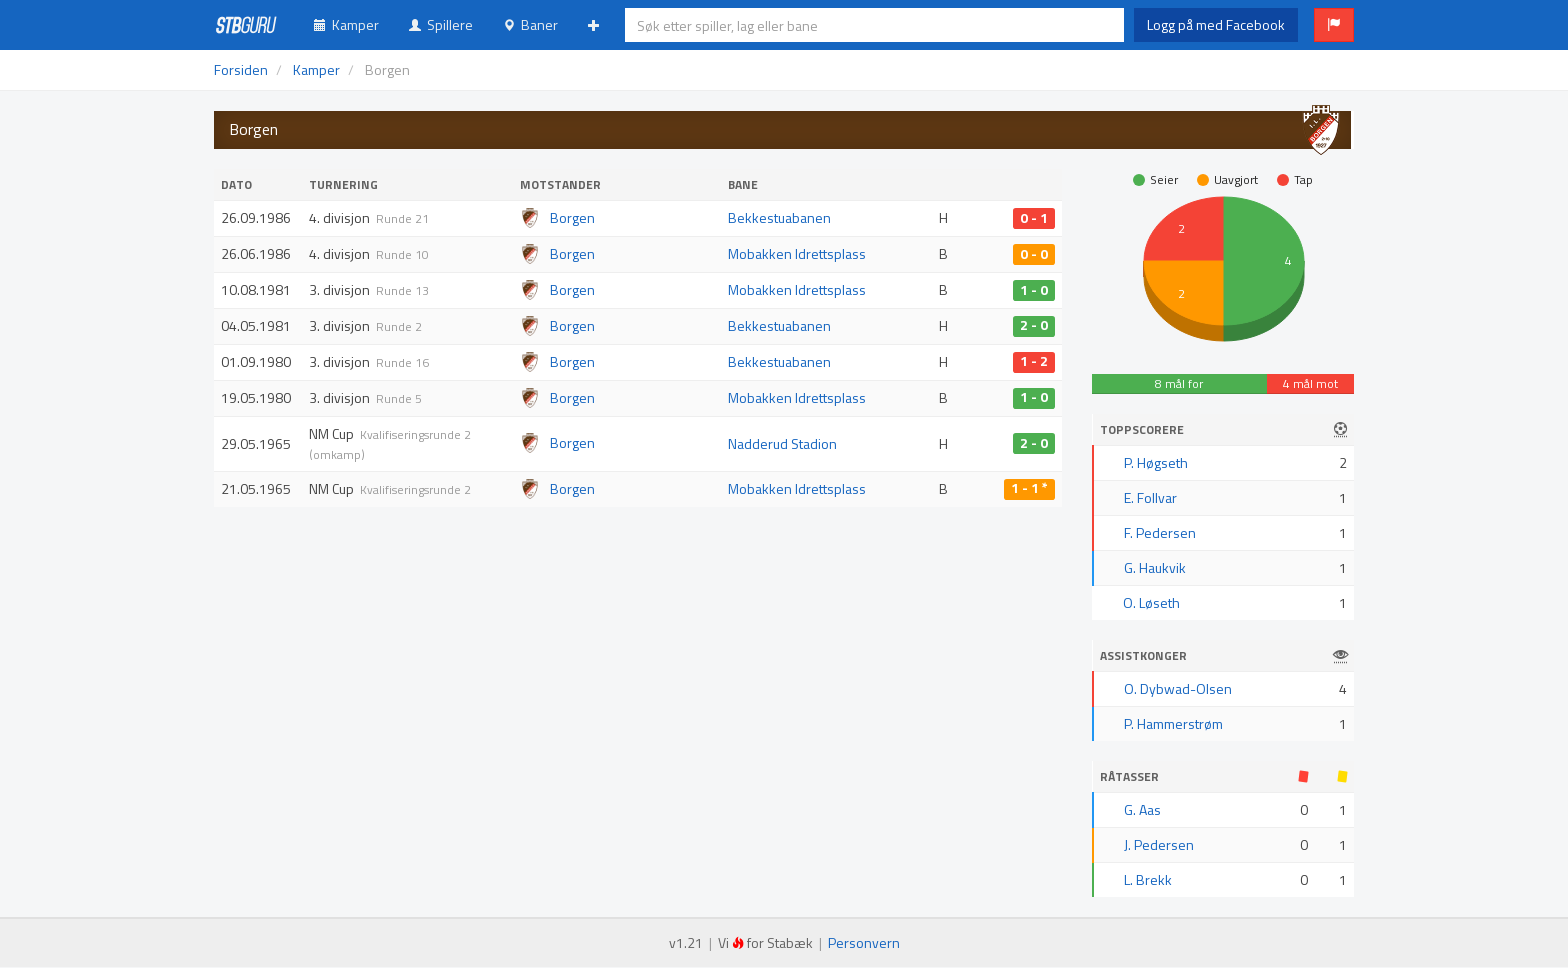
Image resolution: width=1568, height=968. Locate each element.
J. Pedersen (1159, 844)
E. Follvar (1150, 497)
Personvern (864, 942)
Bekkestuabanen (779, 217)
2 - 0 (1034, 326)
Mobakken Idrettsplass (797, 253)
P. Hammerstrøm (1173, 723)
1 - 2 (1034, 362)
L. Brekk (1148, 879)
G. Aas (1142, 809)
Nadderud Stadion (782, 443)
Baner (530, 24)
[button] (1334, 25)
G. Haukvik (1155, 567)
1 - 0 (1034, 290)
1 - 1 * (1029, 489)
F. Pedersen (1160, 532)
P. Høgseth (1156, 462)
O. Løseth (1151, 602)
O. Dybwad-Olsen (1178, 688)
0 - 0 (1034, 254)
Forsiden (241, 69)
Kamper (346, 24)
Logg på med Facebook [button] (1216, 24)
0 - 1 (1034, 218)
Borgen (572, 217)
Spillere (441, 24)
